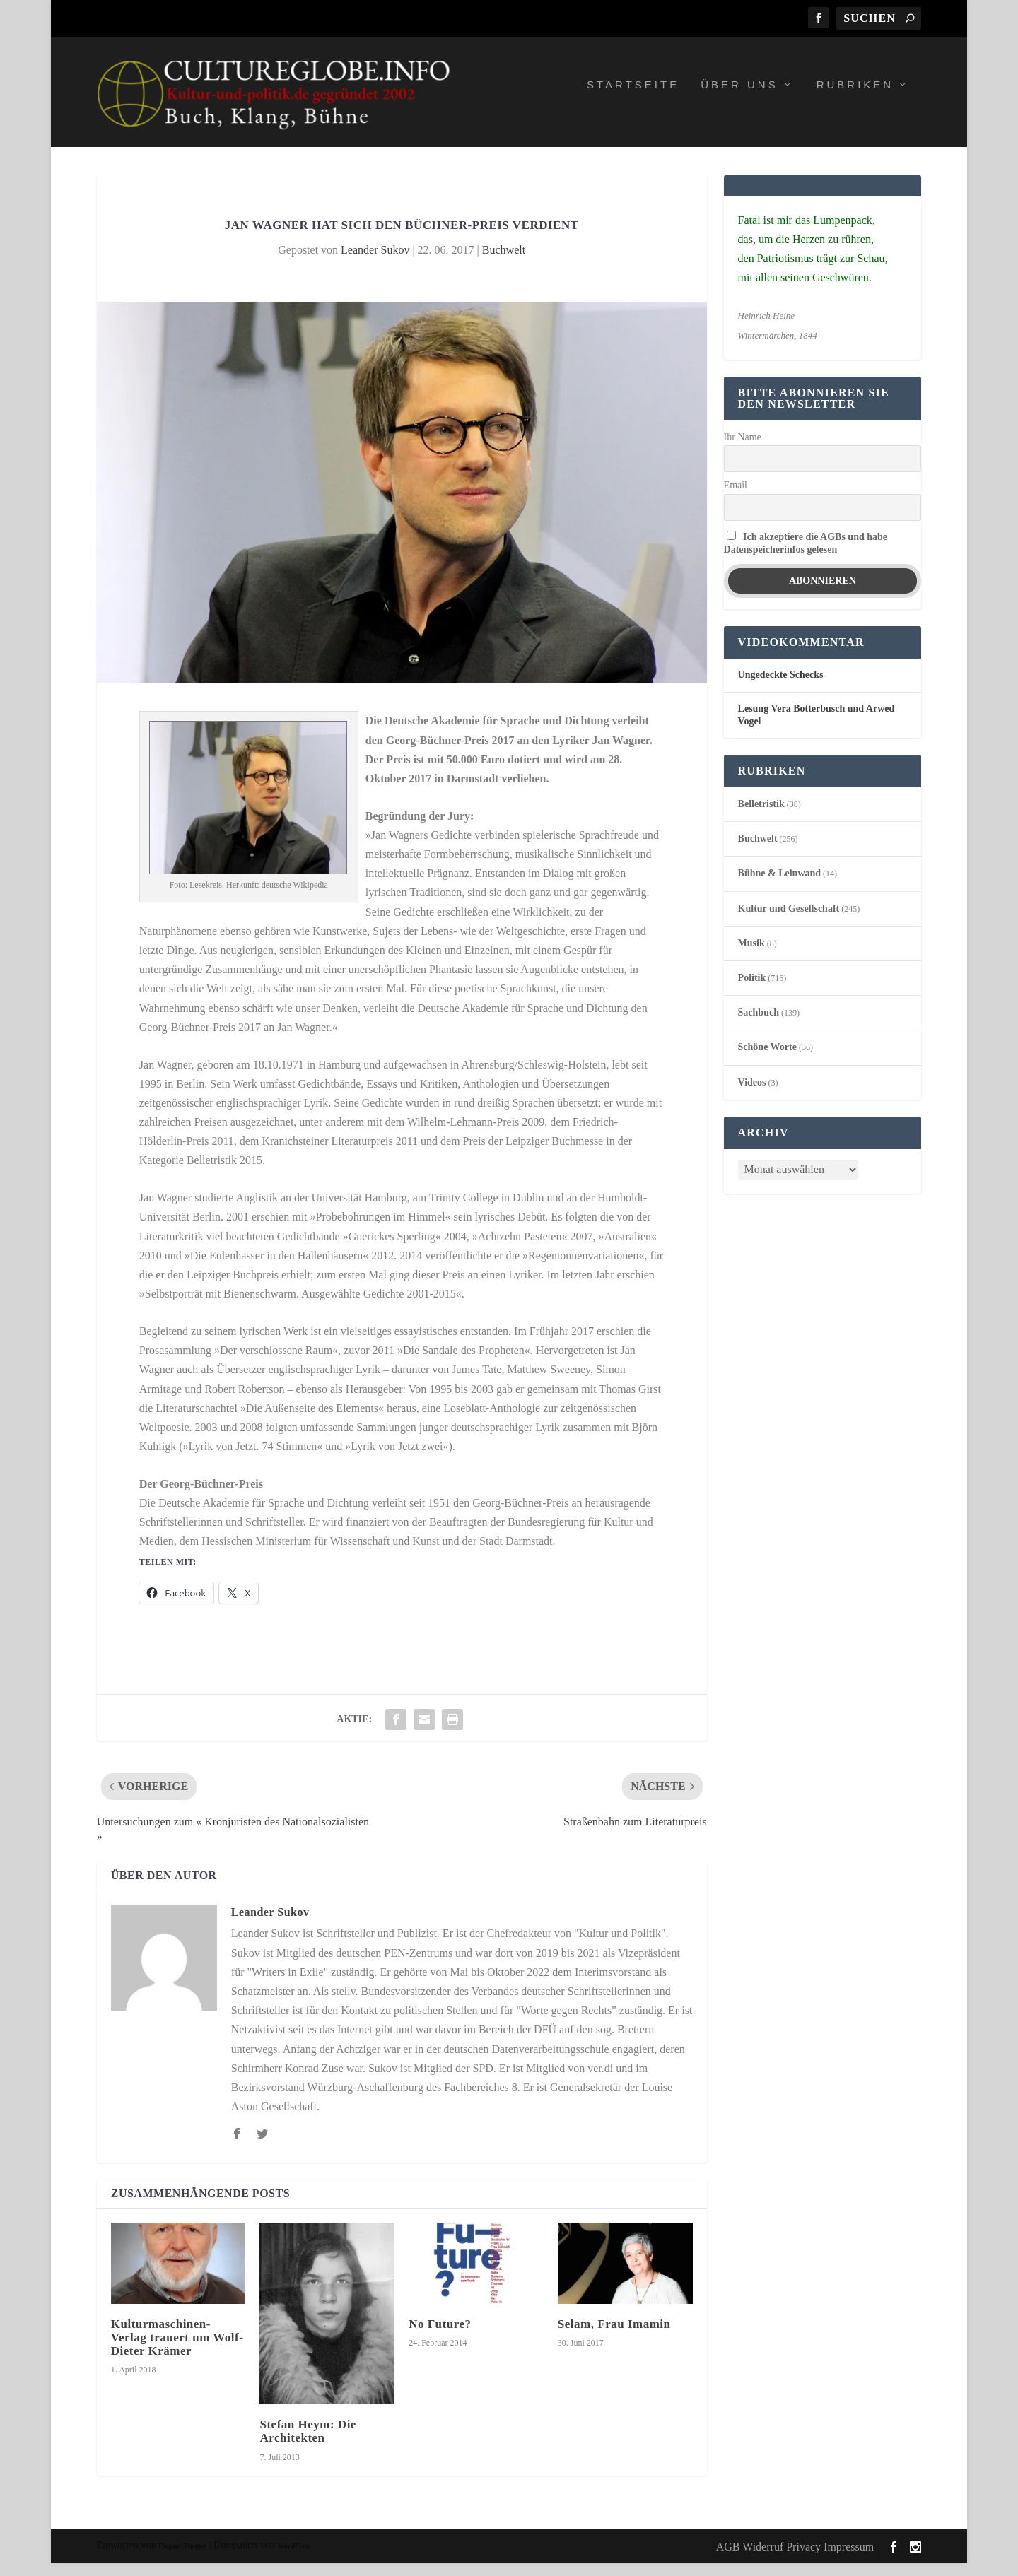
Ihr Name (742, 450)
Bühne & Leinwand (779, 887)
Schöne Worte (767, 1061)
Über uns (739, 98)
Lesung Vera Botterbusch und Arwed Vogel (816, 728)
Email (735, 498)
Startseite (633, 98)
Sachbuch (758, 1026)
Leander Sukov (375, 263)
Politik (752, 991)
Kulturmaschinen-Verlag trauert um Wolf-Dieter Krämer (177, 2351)
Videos (752, 1095)
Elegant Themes (182, 2559)
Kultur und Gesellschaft (789, 922)
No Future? (440, 2337)
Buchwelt (503, 263)
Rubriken (855, 98)
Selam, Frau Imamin (614, 2337)
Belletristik (761, 817)
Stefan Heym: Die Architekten (307, 2444)
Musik (751, 956)
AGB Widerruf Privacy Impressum (795, 2560)
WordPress (293, 2559)
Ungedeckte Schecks (781, 688)
